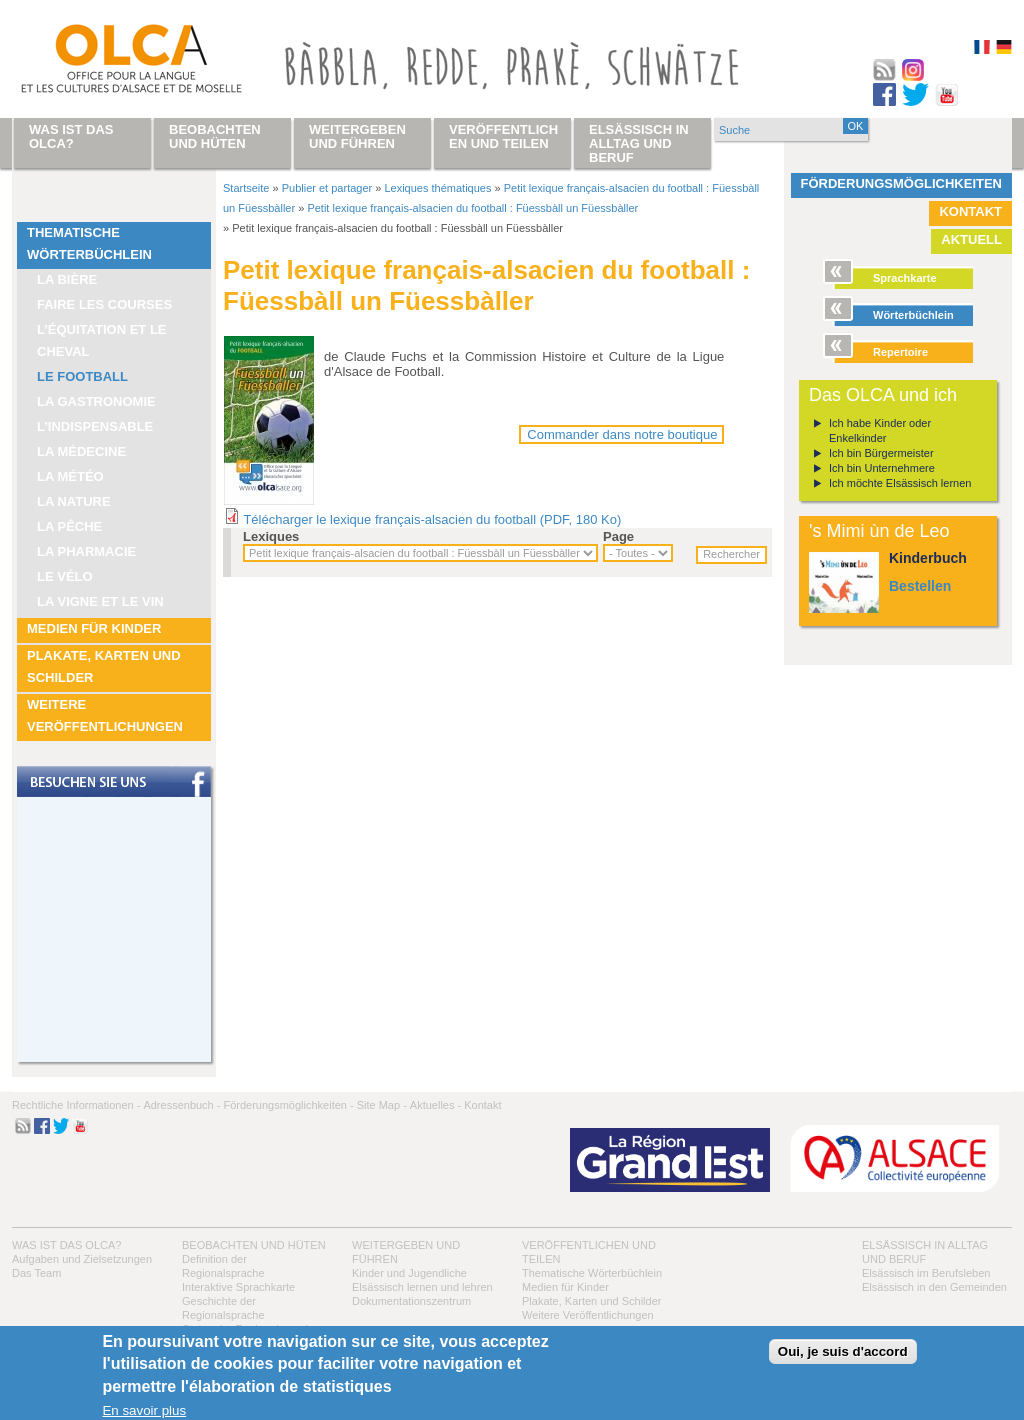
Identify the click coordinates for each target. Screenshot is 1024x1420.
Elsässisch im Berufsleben (926, 1273)
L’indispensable (95, 426)
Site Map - (382, 1105)
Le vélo (65, 576)
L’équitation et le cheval (102, 340)
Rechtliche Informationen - (76, 1105)
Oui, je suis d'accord (843, 1351)
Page (618, 536)
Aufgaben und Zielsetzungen (82, 1259)
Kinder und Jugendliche (409, 1273)
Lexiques (271, 536)
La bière (67, 279)
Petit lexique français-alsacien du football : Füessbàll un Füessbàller (472, 208)
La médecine (81, 451)
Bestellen (920, 586)
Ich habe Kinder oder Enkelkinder (880, 430)
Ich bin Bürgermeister (881, 453)
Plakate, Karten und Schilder (104, 666)
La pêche (69, 526)
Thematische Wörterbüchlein (89, 243)
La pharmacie (86, 551)
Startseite (246, 188)
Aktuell (971, 239)
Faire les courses (104, 304)
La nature (74, 501)
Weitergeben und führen (357, 136)
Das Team (36, 1273)
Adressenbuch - (181, 1105)
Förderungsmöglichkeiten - (288, 1105)
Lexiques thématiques (437, 188)
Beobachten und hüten (254, 1245)
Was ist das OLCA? (66, 1245)
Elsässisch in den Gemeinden (934, 1287)
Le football (82, 376)
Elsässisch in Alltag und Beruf (639, 143)
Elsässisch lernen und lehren (422, 1287)
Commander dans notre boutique (622, 434)
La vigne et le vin (100, 601)
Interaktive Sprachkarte (238, 1287)
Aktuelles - (435, 1105)
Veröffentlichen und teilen (503, 136)
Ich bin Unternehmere (882, 468)
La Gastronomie (96, 401)
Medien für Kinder (94, 628)
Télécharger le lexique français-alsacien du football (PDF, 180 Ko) (432, 519)
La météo (70, 476)
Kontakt (970, 211)
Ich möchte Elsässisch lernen (900, 483)
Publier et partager (327, 188)
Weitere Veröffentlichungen (105, 715)
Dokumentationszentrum (411, 1301)
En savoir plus (144, 1410)
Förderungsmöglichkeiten (902, 183)
